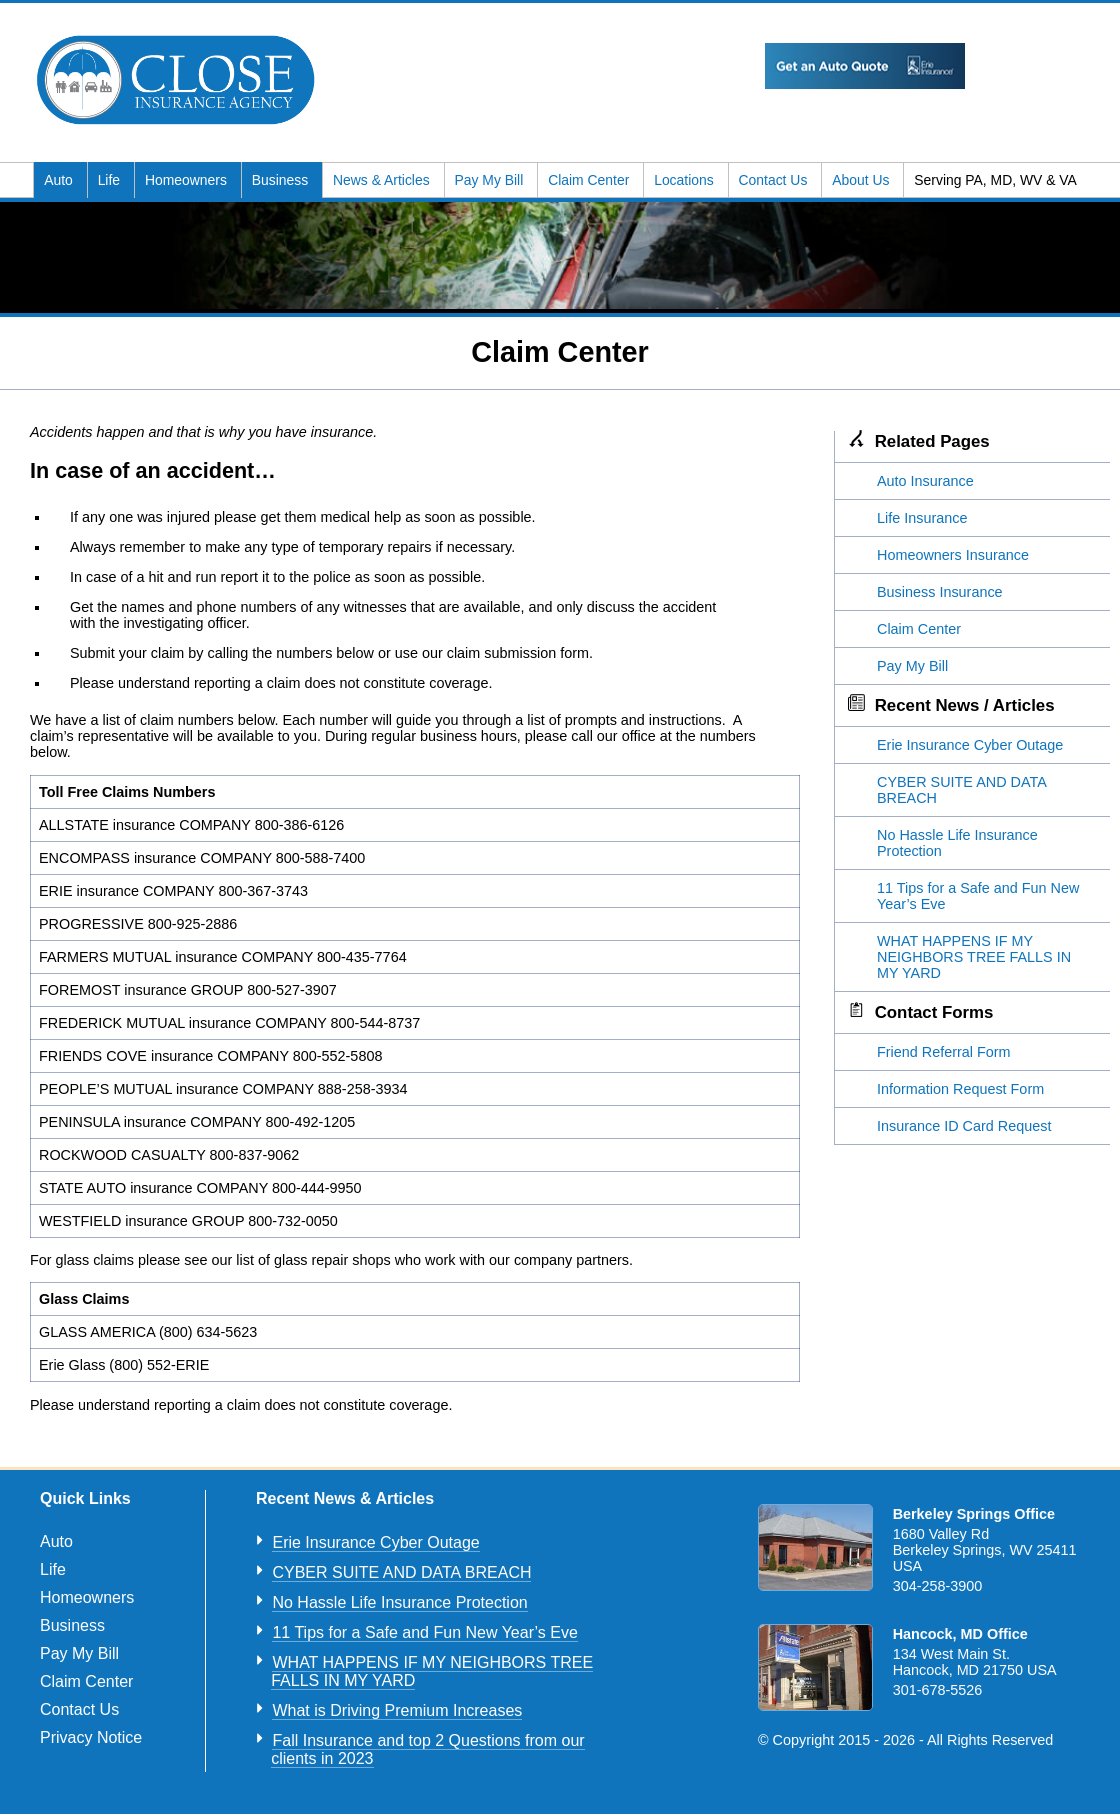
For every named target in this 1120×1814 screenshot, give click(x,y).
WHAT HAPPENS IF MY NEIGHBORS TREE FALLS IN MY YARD (974, 957)
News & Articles (383, 180)
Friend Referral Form (944, 1052)
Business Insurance (940, 592)
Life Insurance (922, 518)
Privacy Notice (91, 1737)
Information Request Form (960, 1089)
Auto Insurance (925, 481)
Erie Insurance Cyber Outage (970, 745)
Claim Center (590, 180)
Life (111, 180)
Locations (685, 180)
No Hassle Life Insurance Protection (399, 1602)
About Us (862, 180)
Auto (60, 180)
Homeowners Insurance (953, 555)
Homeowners (188, 180)
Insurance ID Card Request (964, 1126)
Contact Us (775, 180)
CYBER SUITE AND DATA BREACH (401, 1572)
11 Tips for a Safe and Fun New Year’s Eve (424, 1632)
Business (282, 180)
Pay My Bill (491, 180)
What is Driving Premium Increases (397, 1710)
